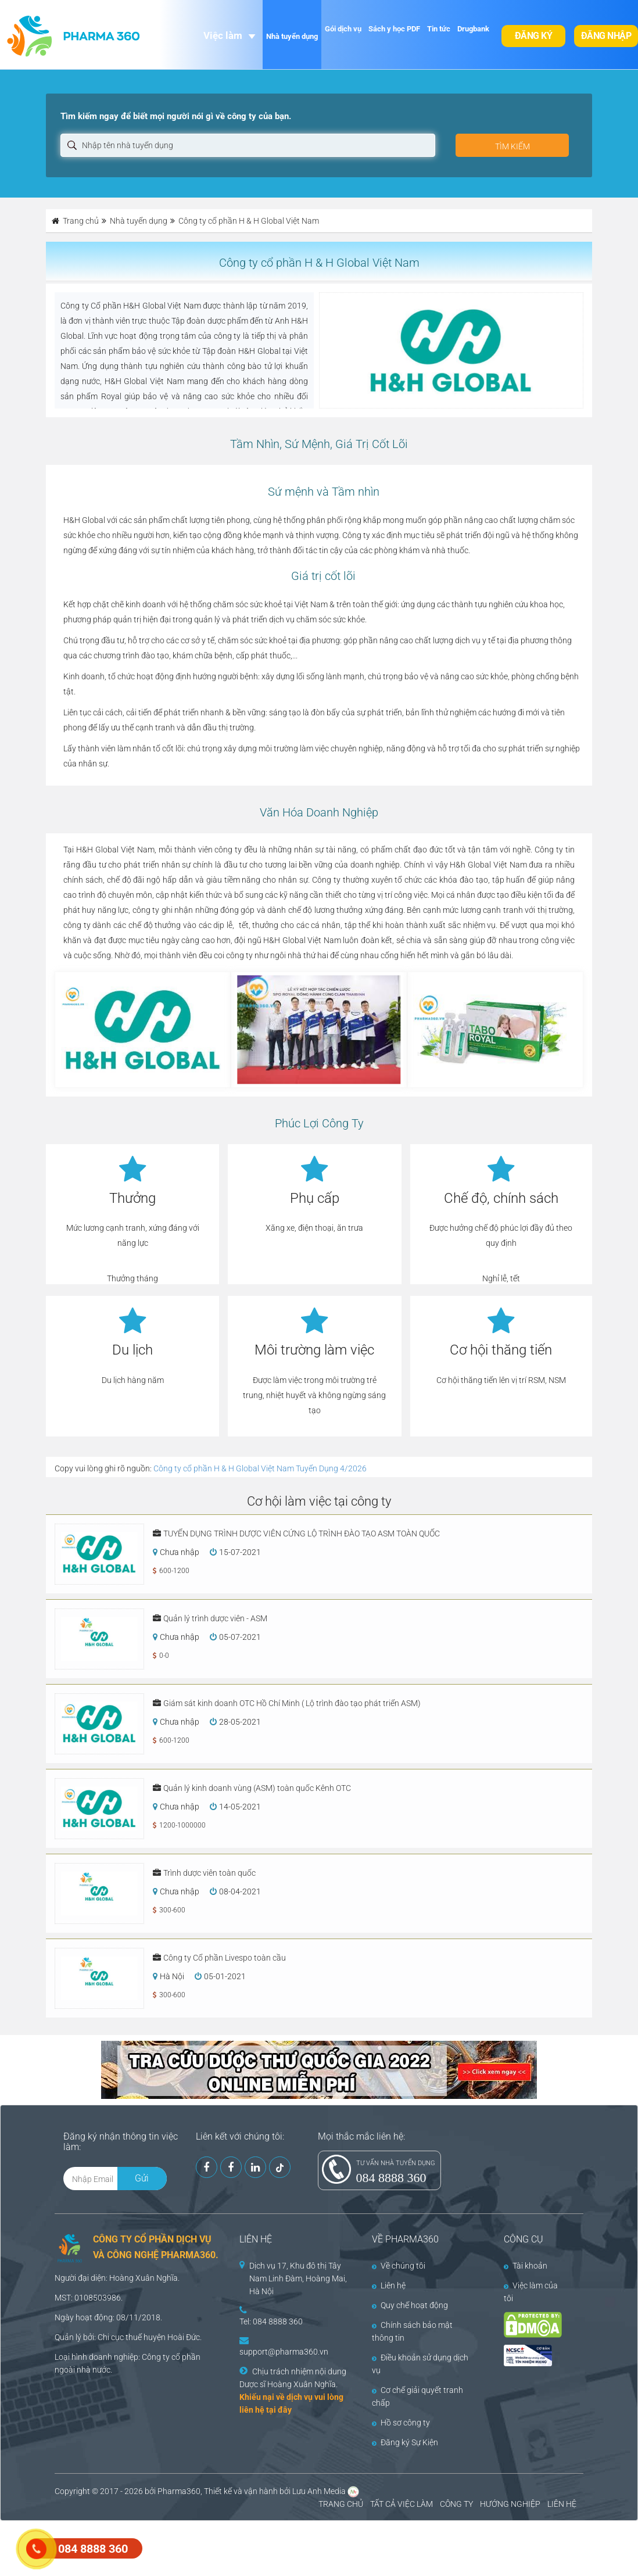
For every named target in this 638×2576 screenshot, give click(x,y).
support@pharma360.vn (283, 2351)
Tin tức (438, 28)
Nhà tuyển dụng (292, 36)
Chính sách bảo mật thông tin (412, 2331)
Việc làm (222, 35)
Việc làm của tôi (531, 2292)
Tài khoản (525, 2265)
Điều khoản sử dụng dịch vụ (420, 2364)
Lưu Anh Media (319, 2491)
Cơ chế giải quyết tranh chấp (417, 2396)
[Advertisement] (211, 2547)
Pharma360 (178, 2491)
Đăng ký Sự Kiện (405, 2442)
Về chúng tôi (398, 2265)
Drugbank (473, 28)
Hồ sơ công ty (401, 2422)
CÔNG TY (456, 2504)
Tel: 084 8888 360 (271, 2321)
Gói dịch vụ (343, 28)
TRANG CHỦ (340, 2504)
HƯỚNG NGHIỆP (510, 2504)
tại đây (279, 2409)
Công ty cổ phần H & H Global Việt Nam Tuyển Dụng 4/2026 (260, 1468)
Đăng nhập (606, 35)
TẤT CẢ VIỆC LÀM (401, 2504)
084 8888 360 (391, 2177)
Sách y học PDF (394, 28)
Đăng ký (534, 35)
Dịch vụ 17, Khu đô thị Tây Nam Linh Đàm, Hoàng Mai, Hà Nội (298, 2278)
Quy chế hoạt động (410, 2305)
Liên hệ (389, 2285)
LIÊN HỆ (561, 2504)
